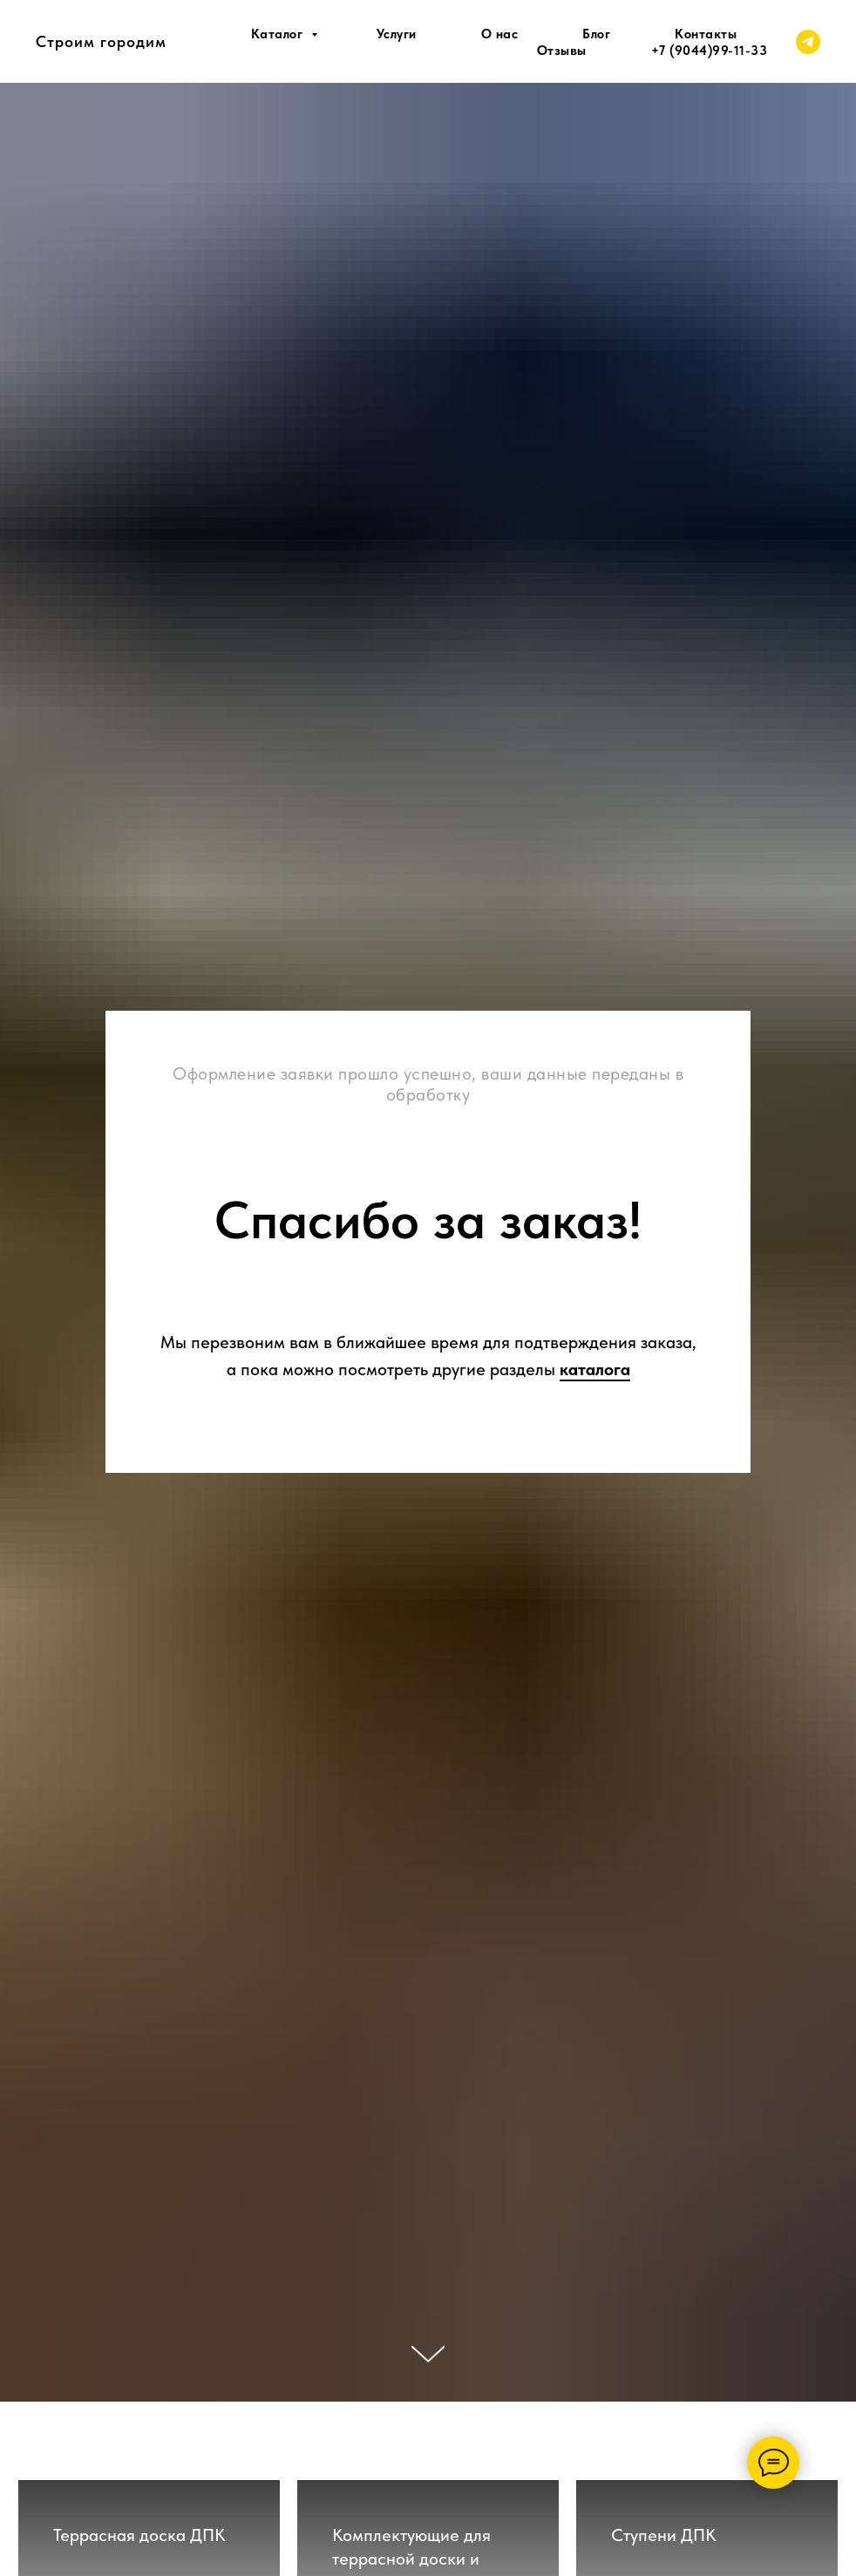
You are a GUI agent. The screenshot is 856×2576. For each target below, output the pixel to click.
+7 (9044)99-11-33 (709, 50)
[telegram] (808, 42)
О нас (500, 34)
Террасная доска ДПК (139, 2535)
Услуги (397, 34)
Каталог (279, 34)
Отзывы (562, 50)
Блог (596, 34)
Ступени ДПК (664, 2535)
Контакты (706, 34)
